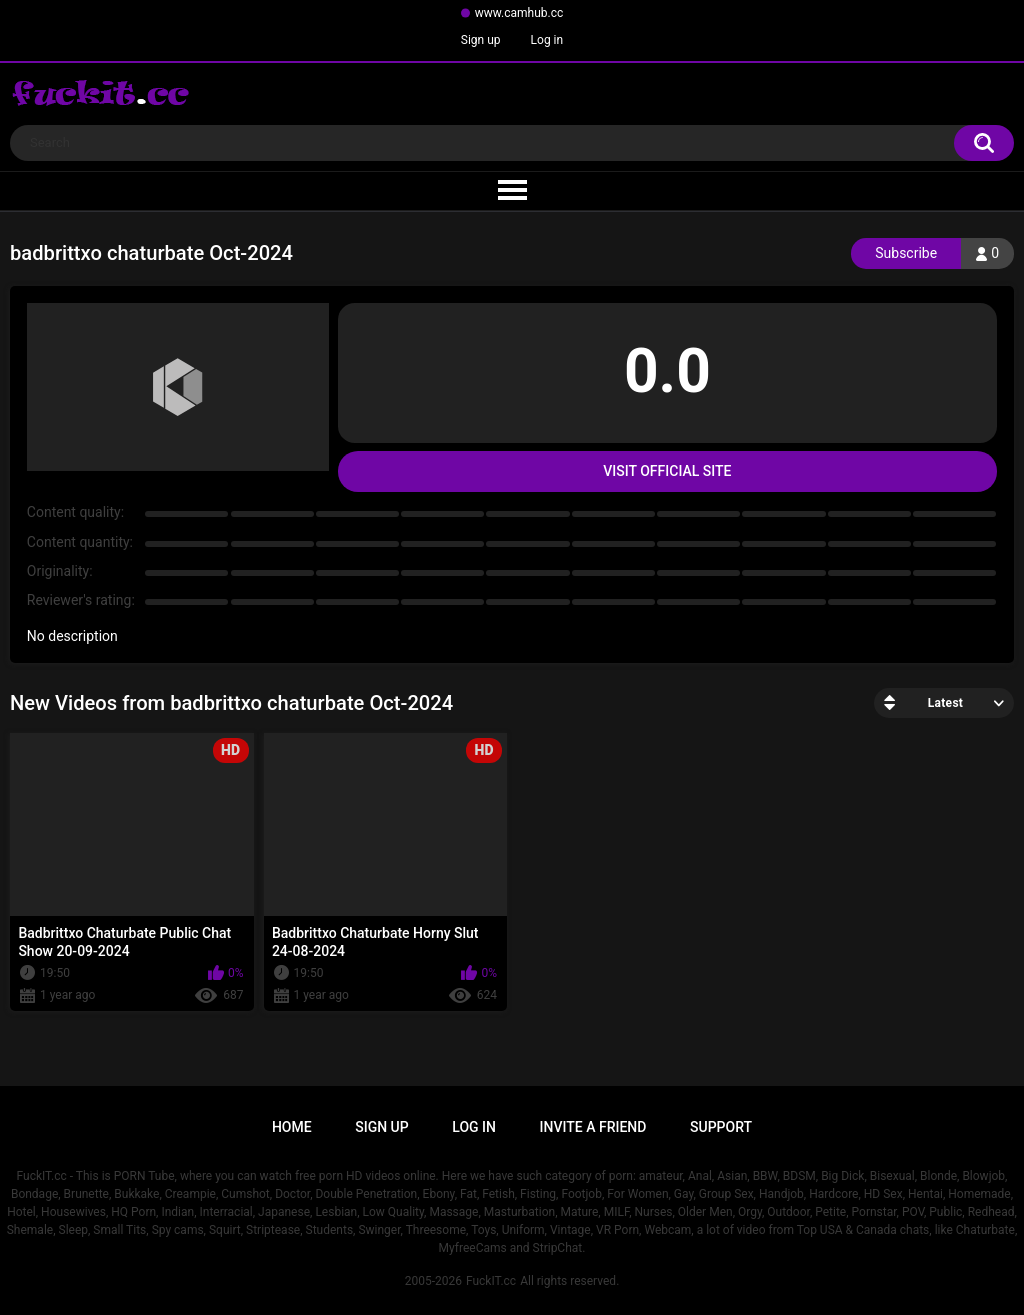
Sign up (481, 40)
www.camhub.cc (519, 13)
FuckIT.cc (491, 1281)
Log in (547, 40)
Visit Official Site (667, 471)
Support (721, 1127)
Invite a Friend (593, 1127)
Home (292, 1127)
